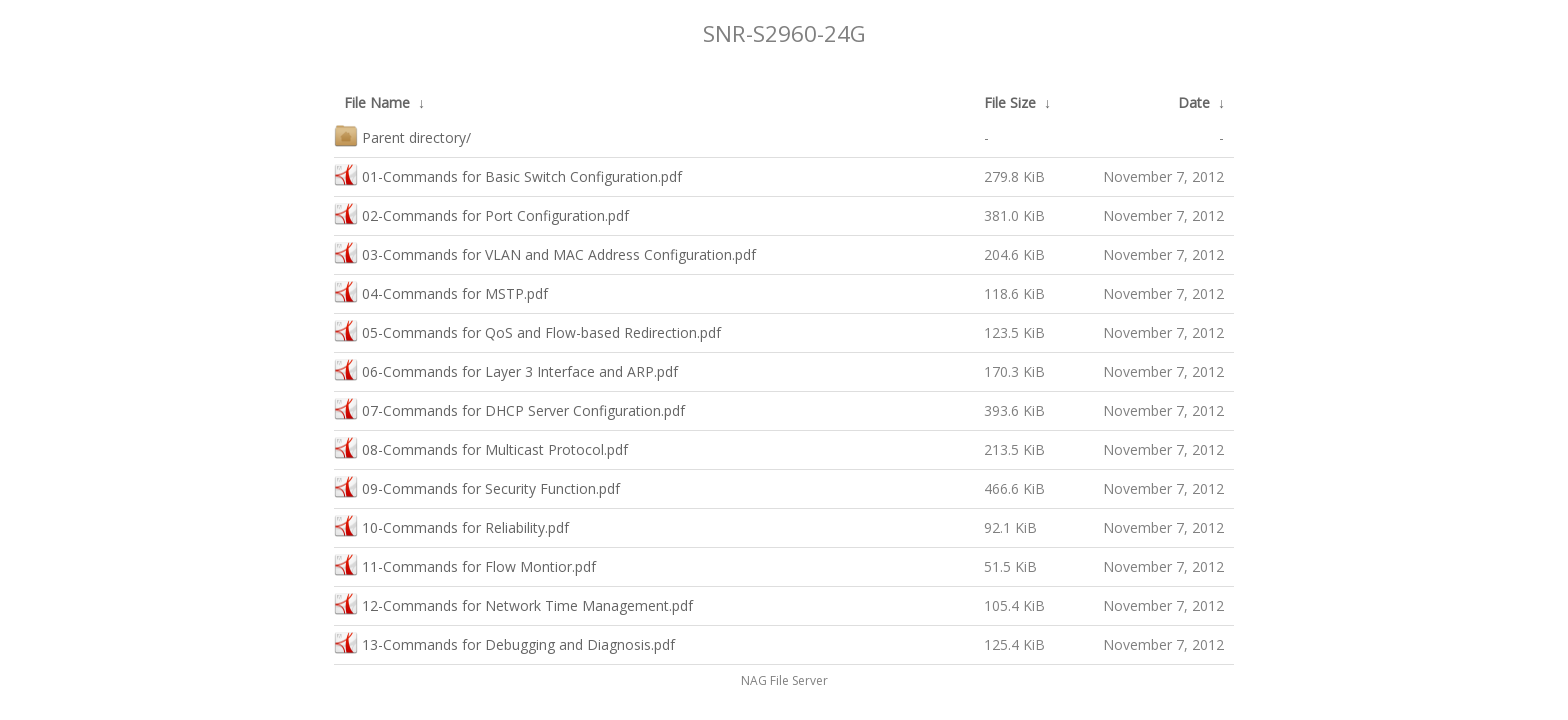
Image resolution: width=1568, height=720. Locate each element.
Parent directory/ (402, 135)
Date (1194, 102)
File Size (1010, 102)
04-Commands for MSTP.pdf (441, 291)
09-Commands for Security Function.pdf (477, 486)
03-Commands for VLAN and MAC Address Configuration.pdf (545, 252)
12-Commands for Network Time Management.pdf (513, 603)
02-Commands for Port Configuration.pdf (481, 213)
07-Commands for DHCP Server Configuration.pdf (509, 408)
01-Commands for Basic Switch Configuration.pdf (508, 174)
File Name (377, 102)
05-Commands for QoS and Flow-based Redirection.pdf (527, 330)
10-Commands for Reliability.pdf (451, 525)
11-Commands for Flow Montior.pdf (465, 564)
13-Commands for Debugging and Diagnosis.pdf (504, 642)
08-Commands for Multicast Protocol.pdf (481, 447)
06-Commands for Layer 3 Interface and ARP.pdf (506, 369)
